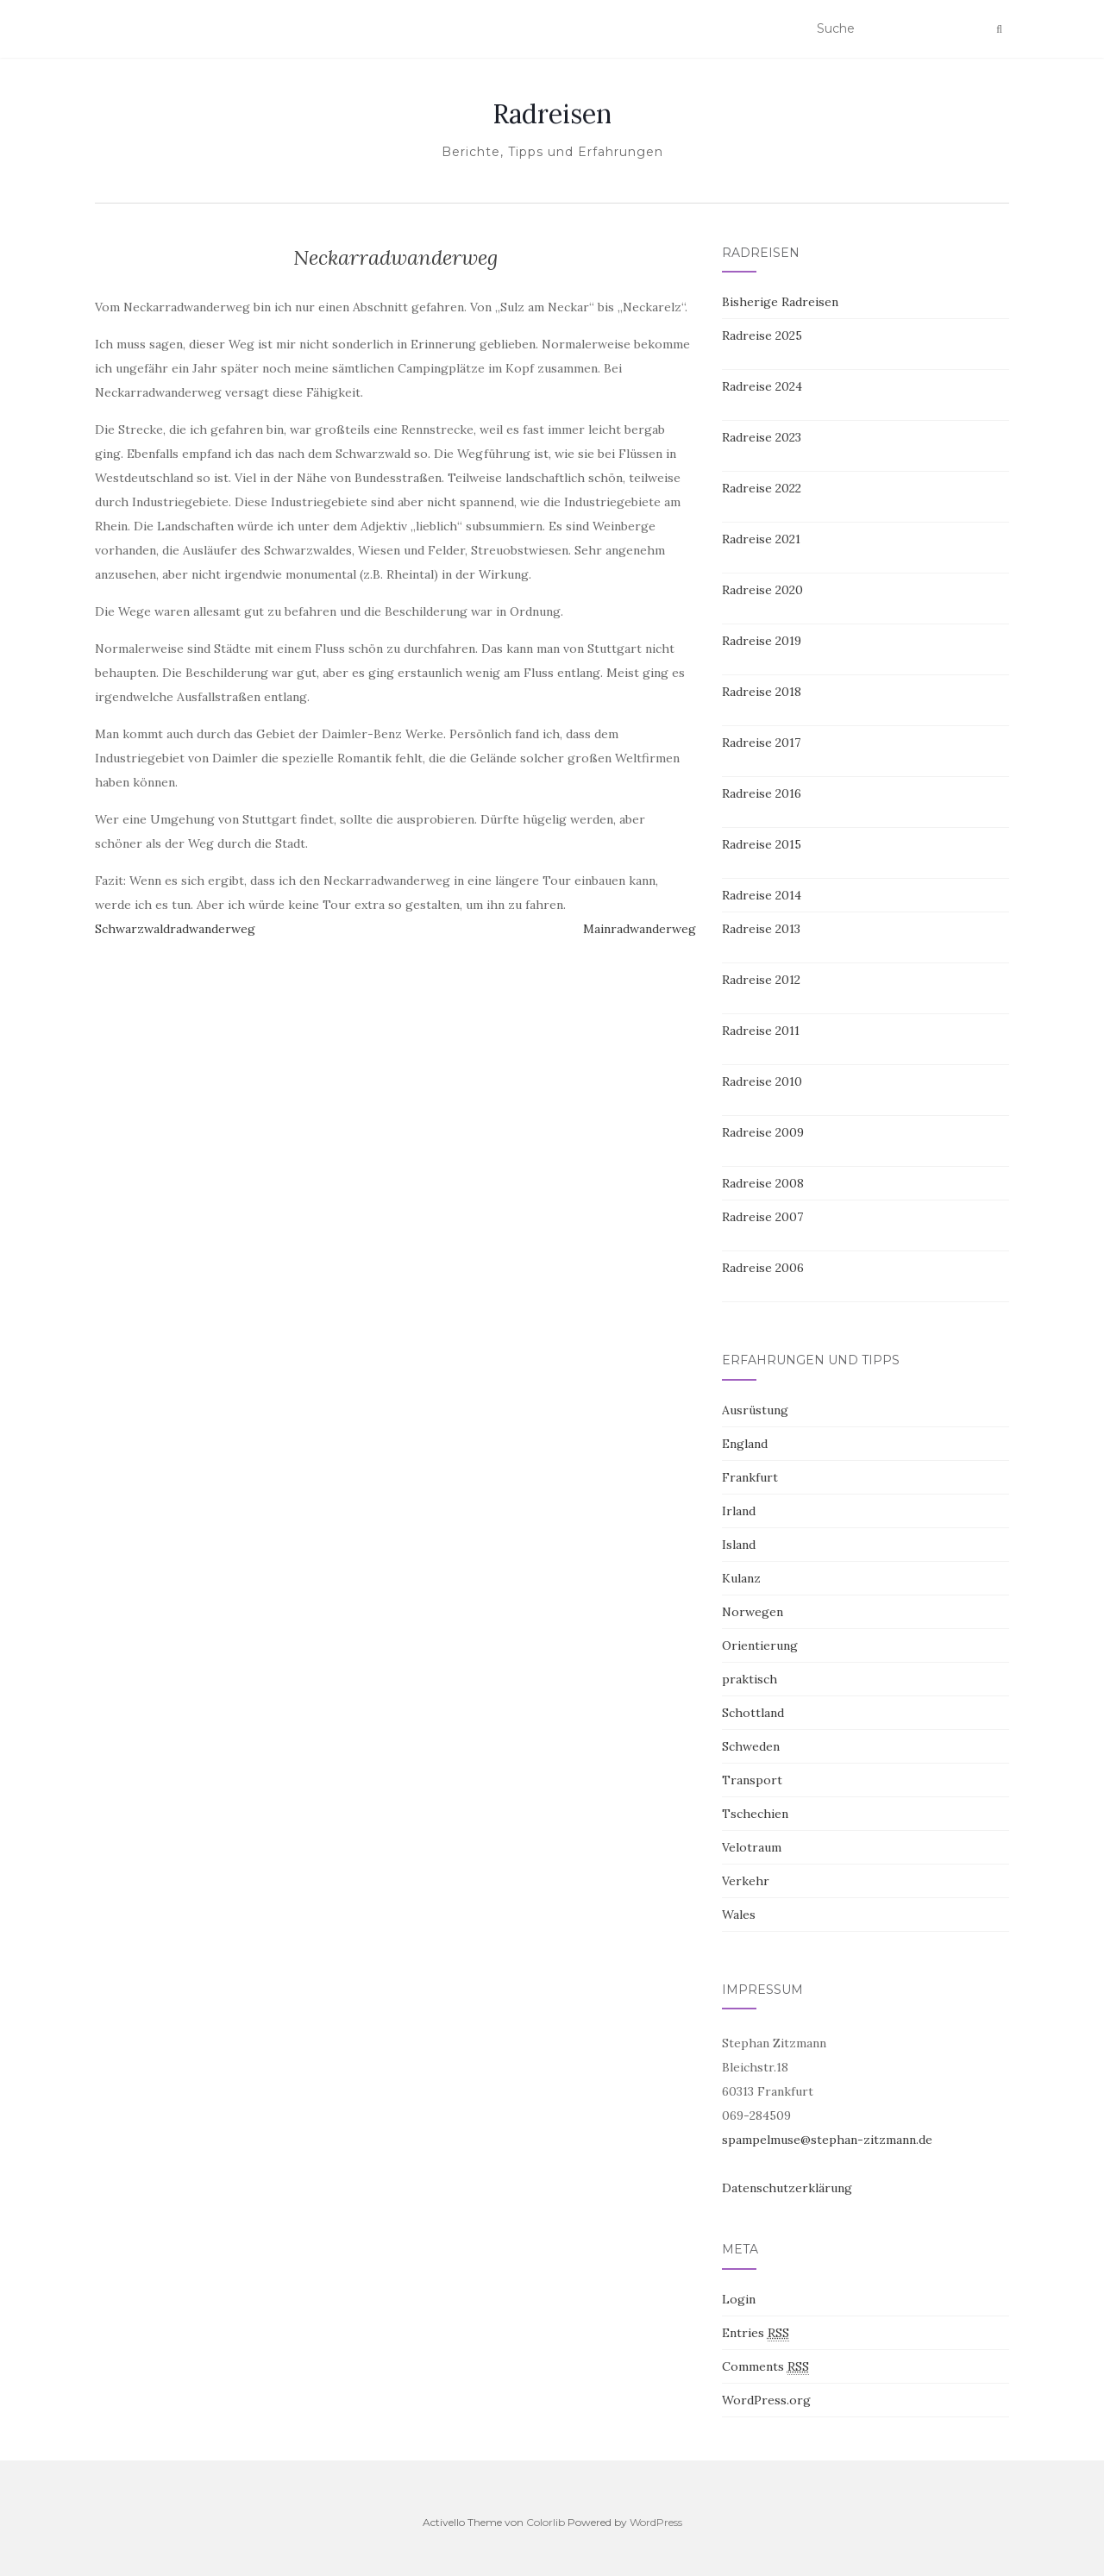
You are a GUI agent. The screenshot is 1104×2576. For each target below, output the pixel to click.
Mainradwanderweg (639, 929)
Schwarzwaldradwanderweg (175, 929)
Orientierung (760, 1645)
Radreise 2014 (761, 895)
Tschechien (755, 1813)
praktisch (749, 1679)
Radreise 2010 (762, 1081)
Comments (765, 2367)
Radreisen (552, 114)
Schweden (751, 1746)
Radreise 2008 (763, 1183)
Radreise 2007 (762, 1217)
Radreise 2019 (761, 641)
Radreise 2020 (762, 590)
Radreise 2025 (762, 335)
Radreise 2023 (761, 437)
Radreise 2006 (763, 1267)
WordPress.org (766, 2400)
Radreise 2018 (761, 691)
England (745, 1443)
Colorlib (545, 2522)
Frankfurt (750, 1477)
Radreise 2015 (761, 844)
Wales (739, 1914)
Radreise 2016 (761, 793)
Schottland (753, 1712)
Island (739, 1544)
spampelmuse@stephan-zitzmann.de (827, 2139)
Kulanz (741, 1578)
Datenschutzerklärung (787, 2188)
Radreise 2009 (763, 1132)
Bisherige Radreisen (780, 302)
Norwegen (752, 1612)
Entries (755, 2333)
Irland (739, 1511)
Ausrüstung (755, 1410)
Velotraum (751, 1847)
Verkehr (745, 1881)
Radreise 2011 (761, 1030)
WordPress (656, 2522)
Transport (752, 1780)
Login (739, 2299)
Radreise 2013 (761, 929)
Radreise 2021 (761, 539)
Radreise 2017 (761, 742)
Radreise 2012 (761, 979)
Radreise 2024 (762, 386)
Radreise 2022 (761, 488)
